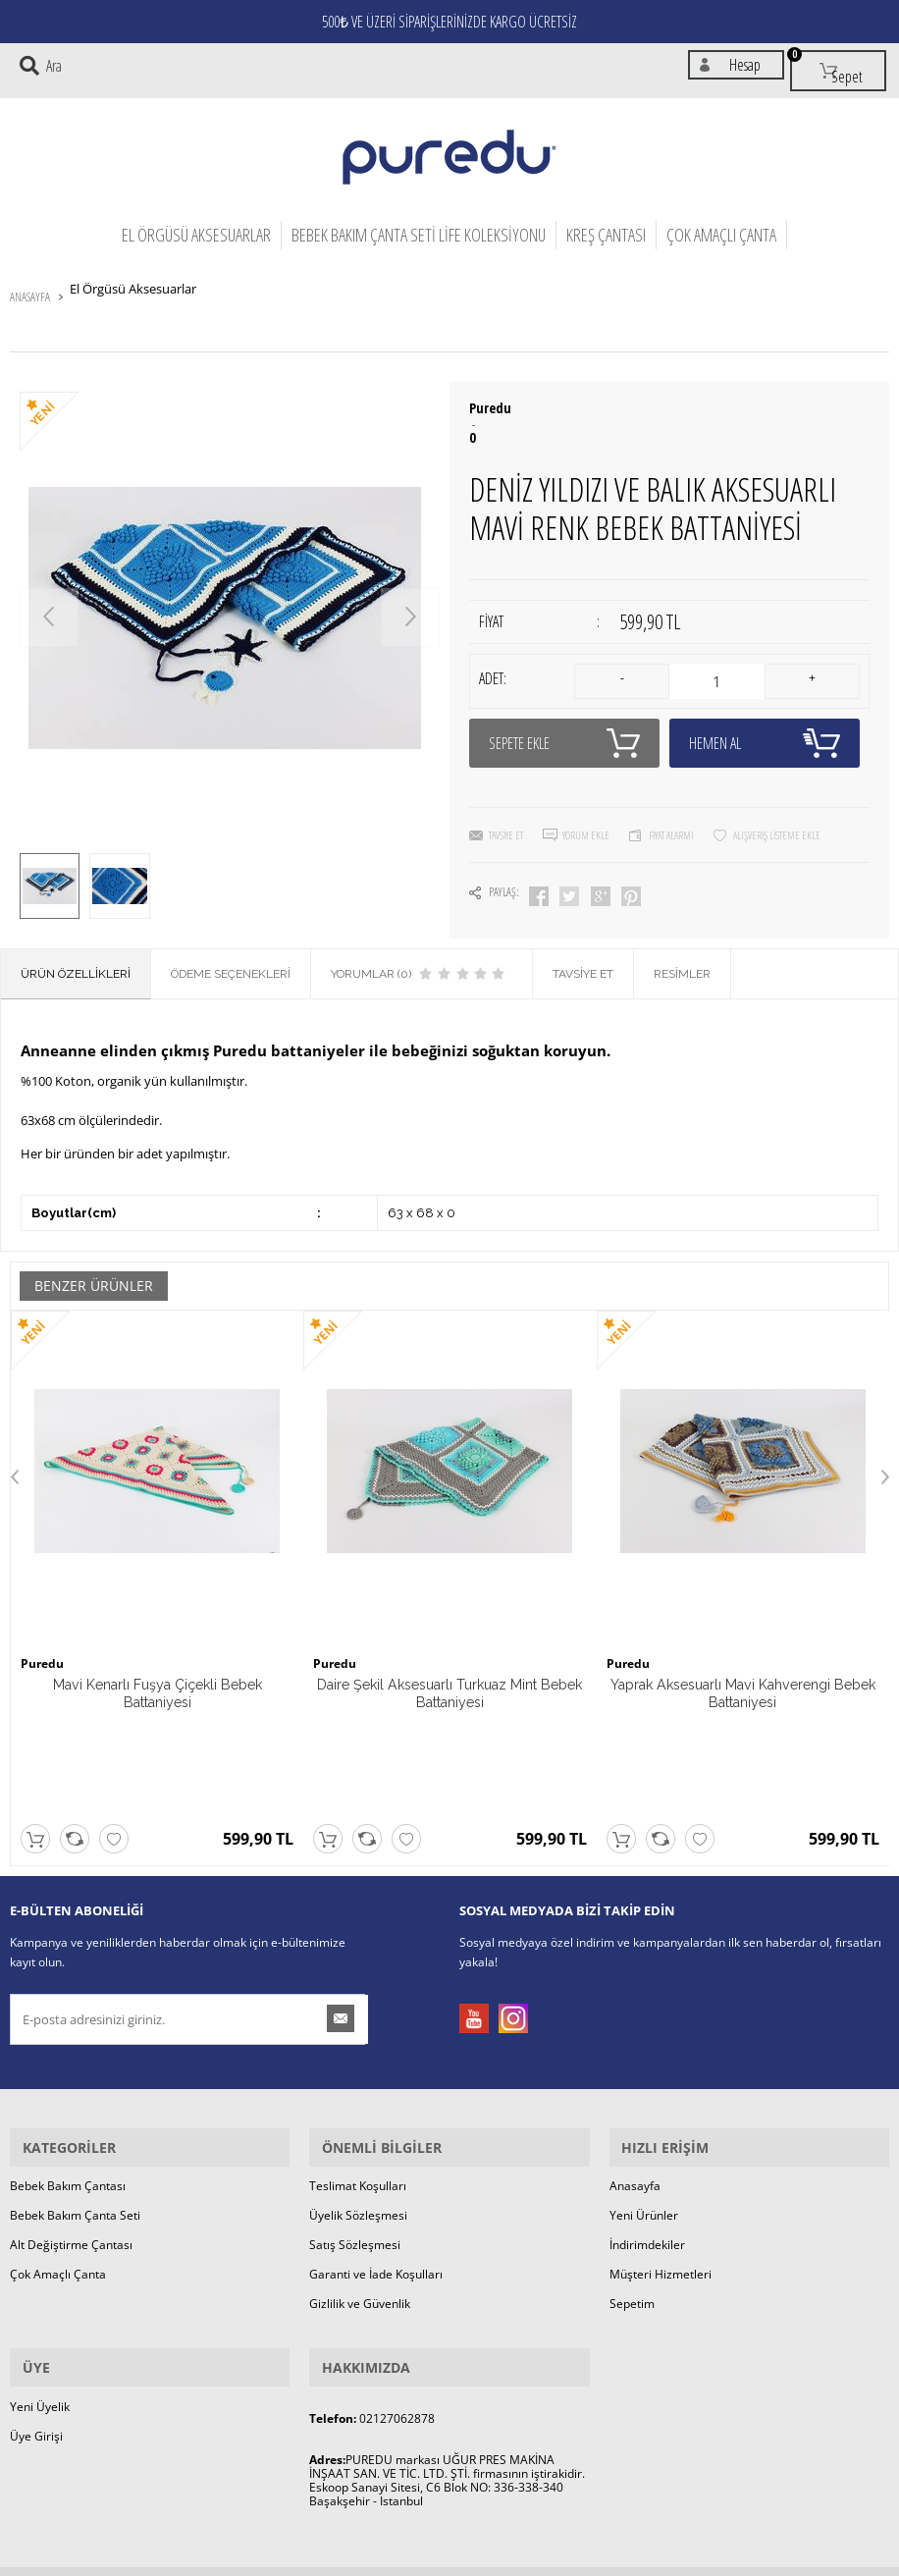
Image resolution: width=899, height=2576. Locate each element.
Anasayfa (635, 2074)
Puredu (490, 398)
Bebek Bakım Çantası (68, 2074)
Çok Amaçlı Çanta (721, 225)
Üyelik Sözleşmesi (358, 2104)
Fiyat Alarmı (671, 812)
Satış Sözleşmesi (354, 2133)
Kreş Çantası (606, 225)
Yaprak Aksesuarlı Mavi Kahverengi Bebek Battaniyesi (742, 1678)
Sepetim (632, 2192)
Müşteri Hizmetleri (660, 2163)
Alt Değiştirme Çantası (71, 2133)
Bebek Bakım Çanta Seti (75, 2104)
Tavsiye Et (506, 812)
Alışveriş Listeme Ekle (776, 812)
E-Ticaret (389, 2560)
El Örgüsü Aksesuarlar (196, 225)
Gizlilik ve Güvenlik (359, 2192)
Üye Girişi (36, 2313)
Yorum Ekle (585, 812)
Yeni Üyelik (40, 2284)
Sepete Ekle (564, 720)
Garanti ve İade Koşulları (376, 2163)
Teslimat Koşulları (357, 2074)
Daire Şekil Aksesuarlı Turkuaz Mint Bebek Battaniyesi (450, 1678)
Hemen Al (764, 720)
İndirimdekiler (647, 2133)
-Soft (346, 2560)
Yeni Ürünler (643, 2104)
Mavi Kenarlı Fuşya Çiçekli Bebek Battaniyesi (157, 1678)
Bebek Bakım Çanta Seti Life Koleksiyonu (418, 225)
